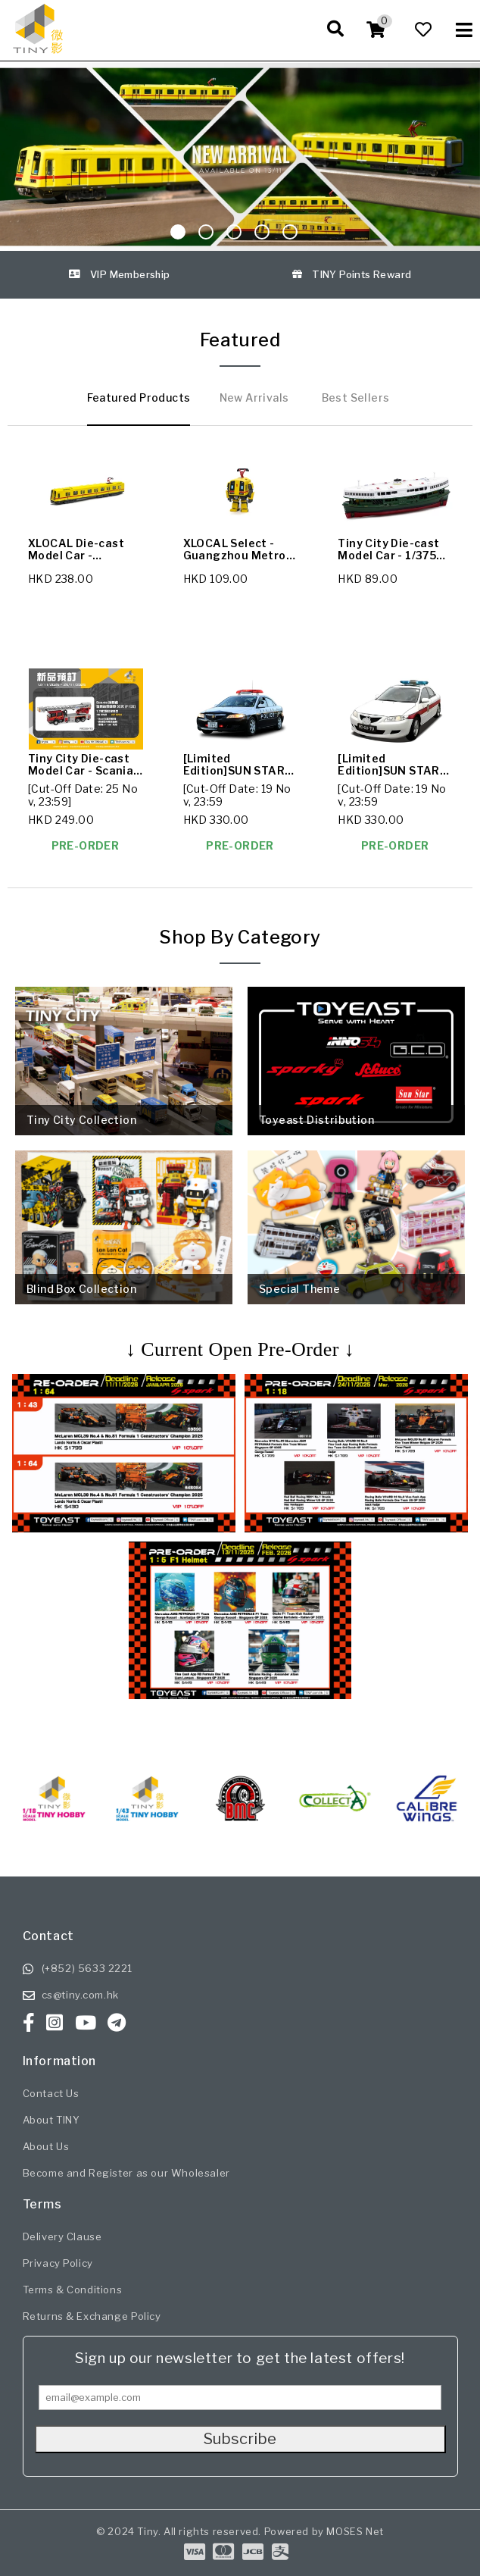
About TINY (51, 2120)
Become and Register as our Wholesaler (126, 2173)
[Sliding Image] (240, 157)
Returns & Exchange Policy (92, 2316)
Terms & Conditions (73, 2289)
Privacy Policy (58, 2263)
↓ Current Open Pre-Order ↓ (240, 1349)
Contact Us (51, 2093)
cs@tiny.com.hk (80, 1995)
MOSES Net (354, 2531)
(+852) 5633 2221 (87, 1968)
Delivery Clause (62, 2236)
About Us (46, 2146)
